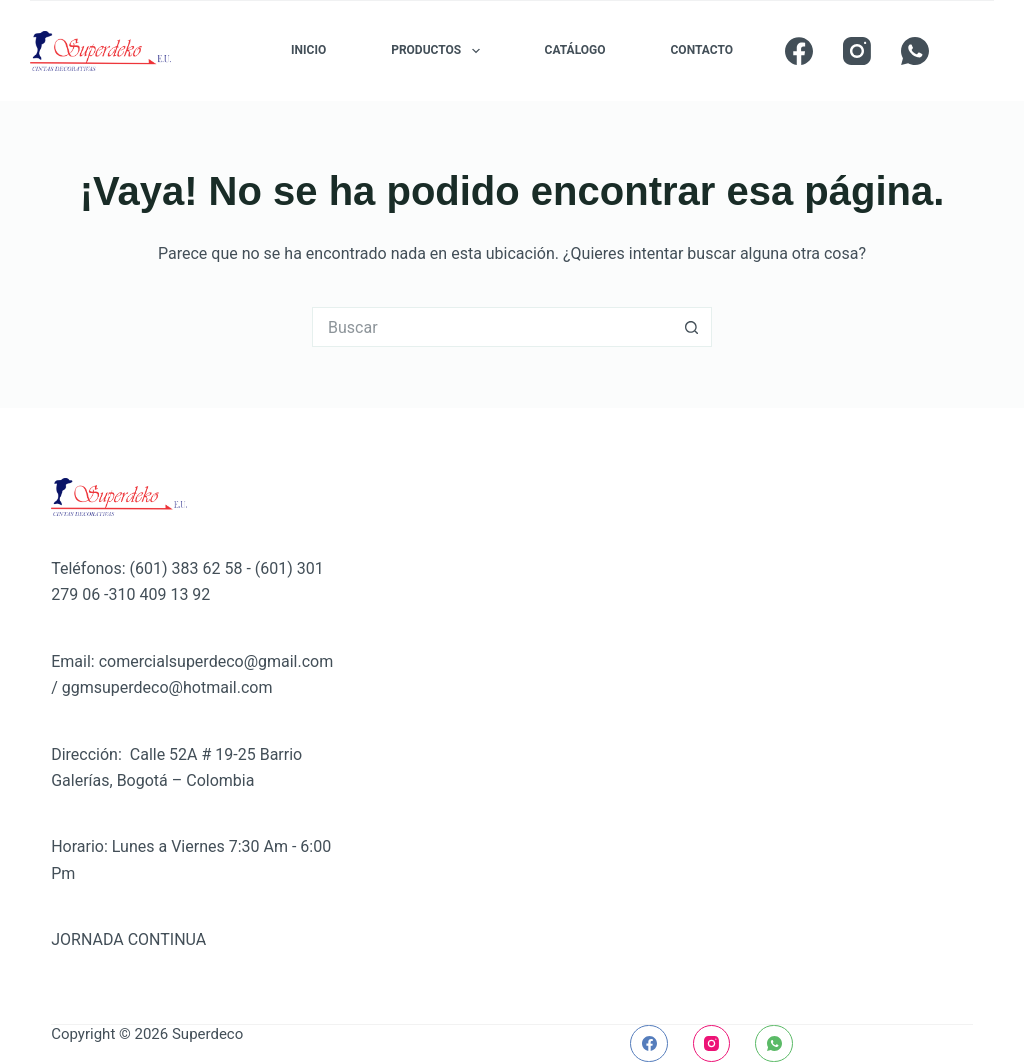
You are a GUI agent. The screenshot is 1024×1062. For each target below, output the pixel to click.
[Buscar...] (492, 327)
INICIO (308, 50)
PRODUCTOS (439, 51)
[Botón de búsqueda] (692, 327)
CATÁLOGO (575, 50)
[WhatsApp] (915, 51)
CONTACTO (702, 50)
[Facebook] (799, 51)
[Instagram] (857, 51)
